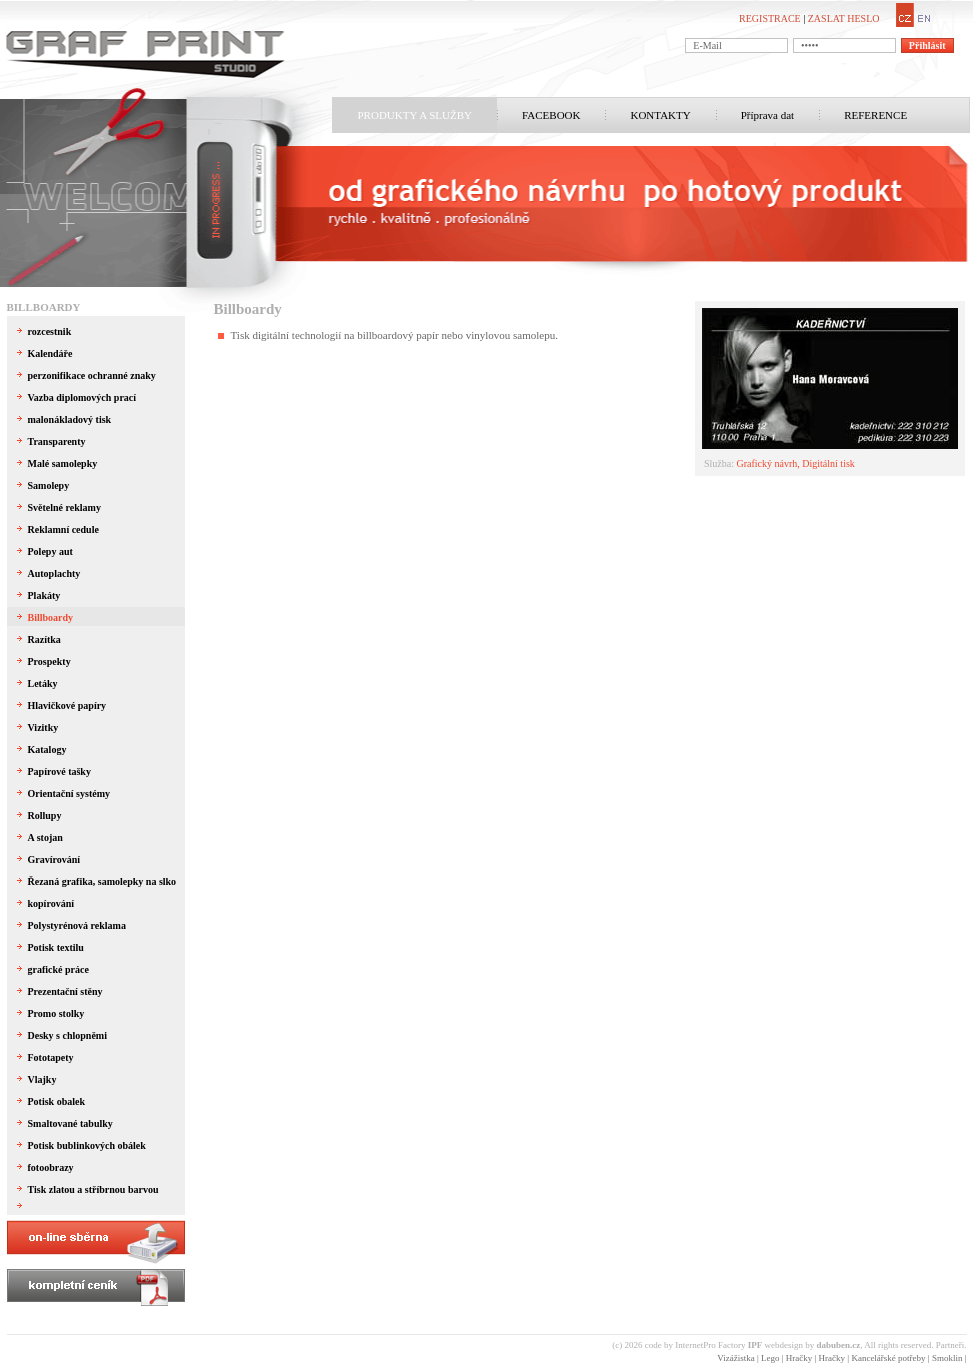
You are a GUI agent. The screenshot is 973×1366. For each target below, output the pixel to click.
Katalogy (47, 749)
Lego (770, 1358)
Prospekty (49, 661)
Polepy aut (50, 551)
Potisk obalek (57, 1101)
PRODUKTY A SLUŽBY (415, 115)
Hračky (799, 1358)
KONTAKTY (660, 115)
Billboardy (44, 307)
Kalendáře (50, 353)
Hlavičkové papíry (67, 705)
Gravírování (54, 859)
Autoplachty (54, 573)
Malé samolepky (63, 463)
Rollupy (45, 815)
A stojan (45, 837)
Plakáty (44, 595)
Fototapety (51, 1057)
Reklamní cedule (63, 529)
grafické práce (58, 969)
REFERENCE (875, 115)
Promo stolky (56, 1013)
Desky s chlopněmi (67, 1035)
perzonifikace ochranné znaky (92, 375)
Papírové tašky (59, 771)
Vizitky (43, 727)
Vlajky (42, 1079)
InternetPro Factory (718, 1345)
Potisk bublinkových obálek (87, 1145)
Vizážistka (735, 1358)
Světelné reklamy (64, 507)
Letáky (43, 683)
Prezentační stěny (65, 991)
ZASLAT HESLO (844, 18)
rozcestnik (50, 331)
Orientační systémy (69, 793)
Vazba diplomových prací (82, 397)
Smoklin (947, 1358)
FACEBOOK (551, 115)
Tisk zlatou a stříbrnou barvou (93, 1189)
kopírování (51, 903)
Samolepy (49, 485)
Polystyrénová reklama (77, 925)
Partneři (950, 1345)
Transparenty (57, 441)
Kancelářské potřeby (888, 1358)
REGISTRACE (770, 18)
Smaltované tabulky (70, 1123)
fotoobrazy (51, 1167)
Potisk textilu (56, 947)
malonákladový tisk (70, 419)
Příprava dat (767, 115)
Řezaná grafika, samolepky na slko (102, 881)
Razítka (44, 639)
